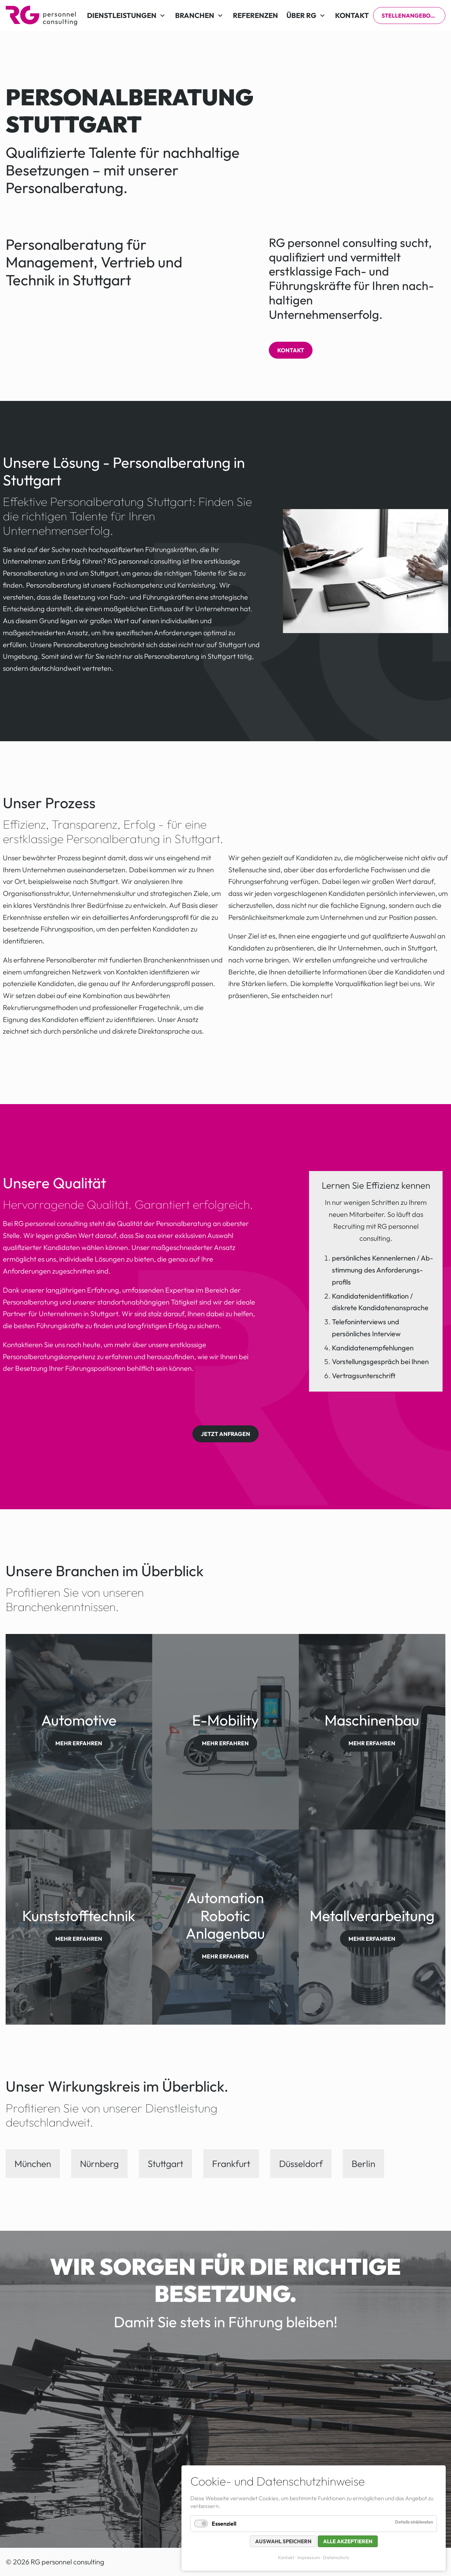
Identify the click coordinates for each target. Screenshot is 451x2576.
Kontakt (290, 350)
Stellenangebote (409, 15)
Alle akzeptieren (347, 2541)
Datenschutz (336, 2557)
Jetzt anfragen (225, 1433)
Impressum (308, 2557)
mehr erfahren (78, 1743)
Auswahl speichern (283, 2541)
